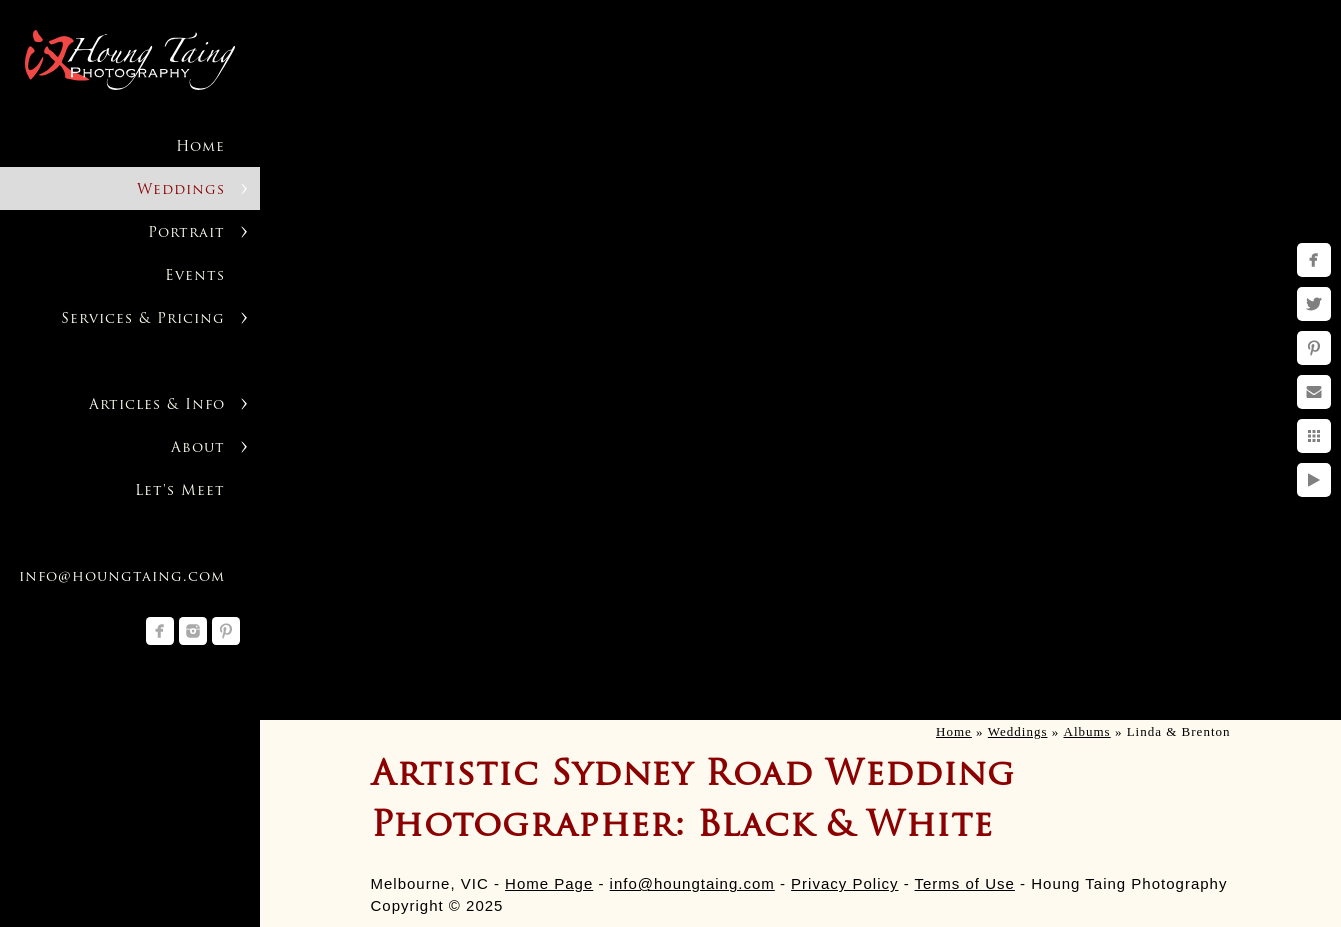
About (198, 448)
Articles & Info (157, 405)
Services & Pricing (143, 319)
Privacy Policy (844, 883)
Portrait (186, 233)
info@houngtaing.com (692, 883)
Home (200, 147)
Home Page (549, 883)
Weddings (181, 190)
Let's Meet (180, 491)
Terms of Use (965, 883)
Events (195, 276)
